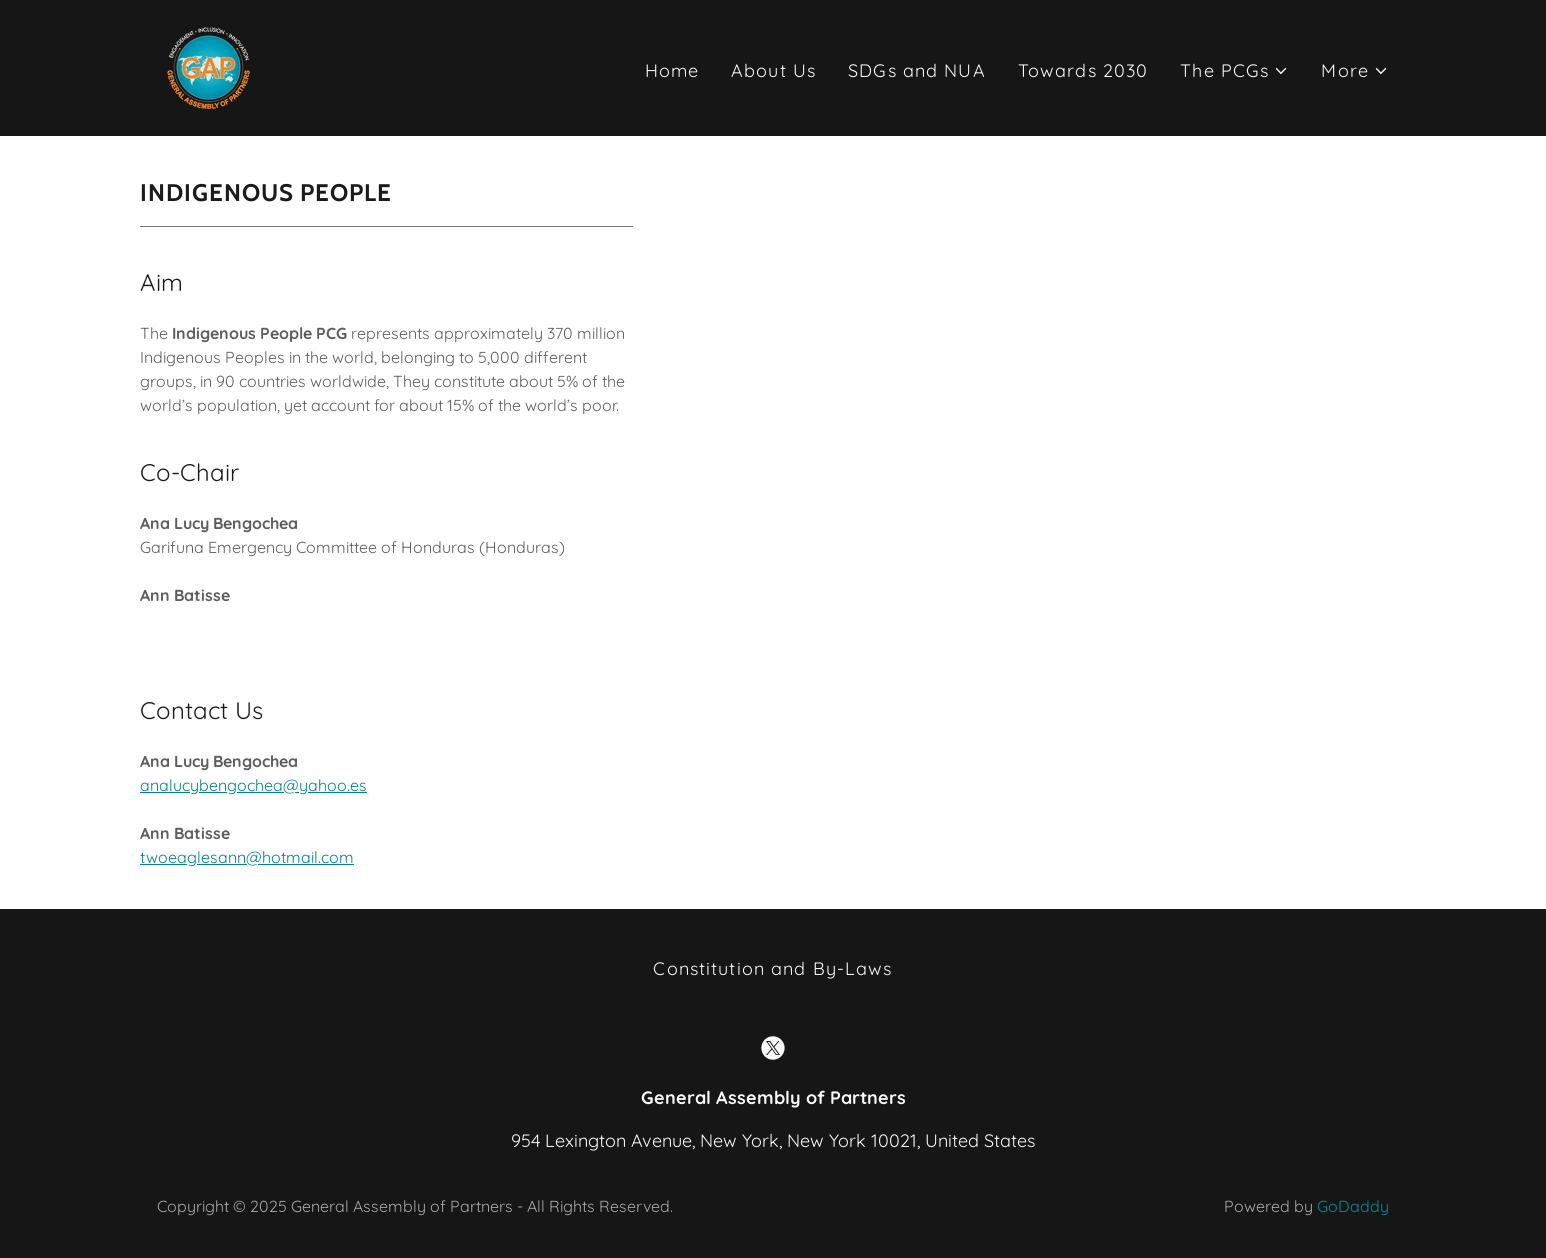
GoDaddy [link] (1353, 1206)
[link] (209, 66)
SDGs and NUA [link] (917, 70)
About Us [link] (773, 70)
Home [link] (672, 70)
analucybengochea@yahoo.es (253, 785)
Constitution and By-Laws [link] (772, 968)
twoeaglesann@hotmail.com (247, 857)
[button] (1234, 70)
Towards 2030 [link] (1083, 70)
